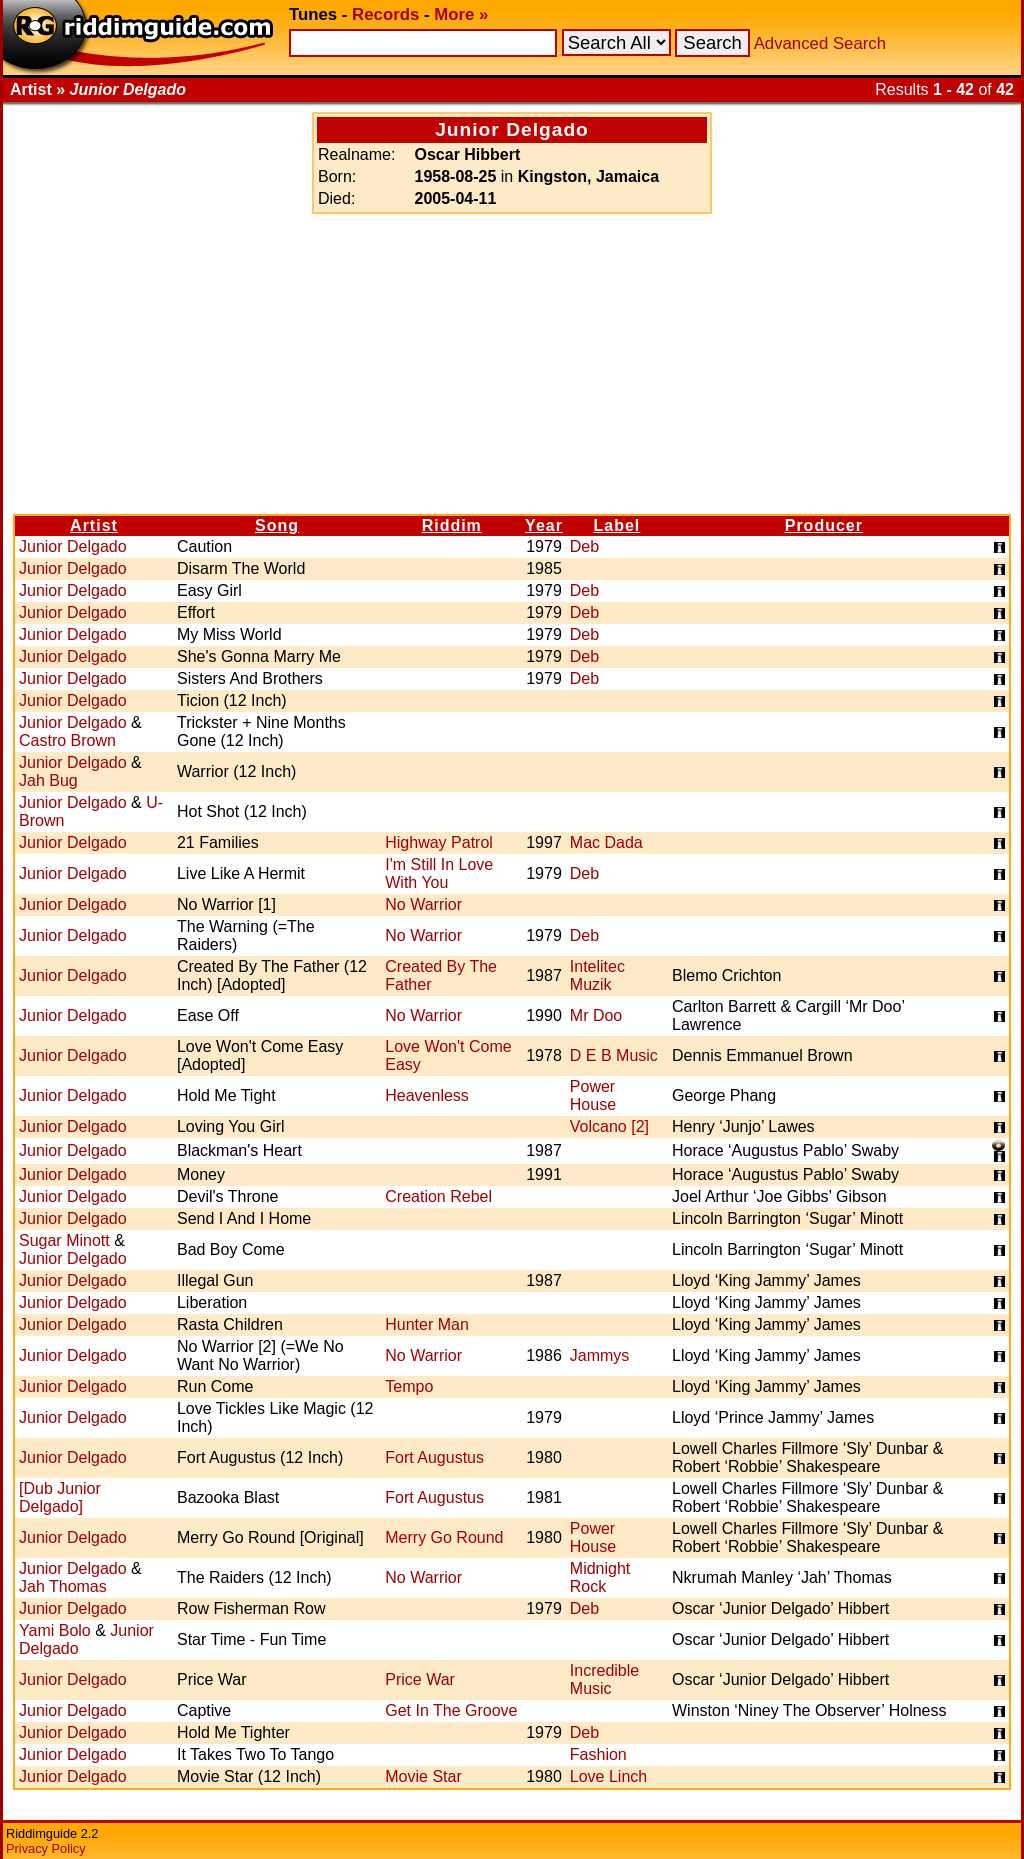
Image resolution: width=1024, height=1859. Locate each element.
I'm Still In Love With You (439, 873)
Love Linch (608, 1776)
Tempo (409, 1386)
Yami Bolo (55, 1630)
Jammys (600, 1355)
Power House (593, 1095)
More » (461, 14)
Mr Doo (596, 1015)
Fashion (598, 1754)
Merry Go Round (444, 1537)
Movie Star (423, 1776)
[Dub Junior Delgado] (60, 1497)
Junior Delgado (73, 546)
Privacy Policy (46, 1848)
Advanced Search (820, 43)
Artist (94, 525)
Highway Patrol (439, 842)
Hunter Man (427, 1324)
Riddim (452, 525)
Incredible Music (604, 1679)
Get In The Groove (451, 1710)
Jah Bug (48, 780)
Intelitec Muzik (597, 975)
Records (385, 14)
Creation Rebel (438, 1196)
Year (544, 525)
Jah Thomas (63, 1586)
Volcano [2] (609, 1126)
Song (277, 525)
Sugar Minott (64, 1240)
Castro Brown (67, 740)
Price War (420, 1679)
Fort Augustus (434, 1457)
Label (617, 525)
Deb (584, 546)
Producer (824, 525)
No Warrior (423, 904)
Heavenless (427, 1095)
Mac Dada (606, 842)
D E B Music (614, 1055)
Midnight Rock (600, 1577)
